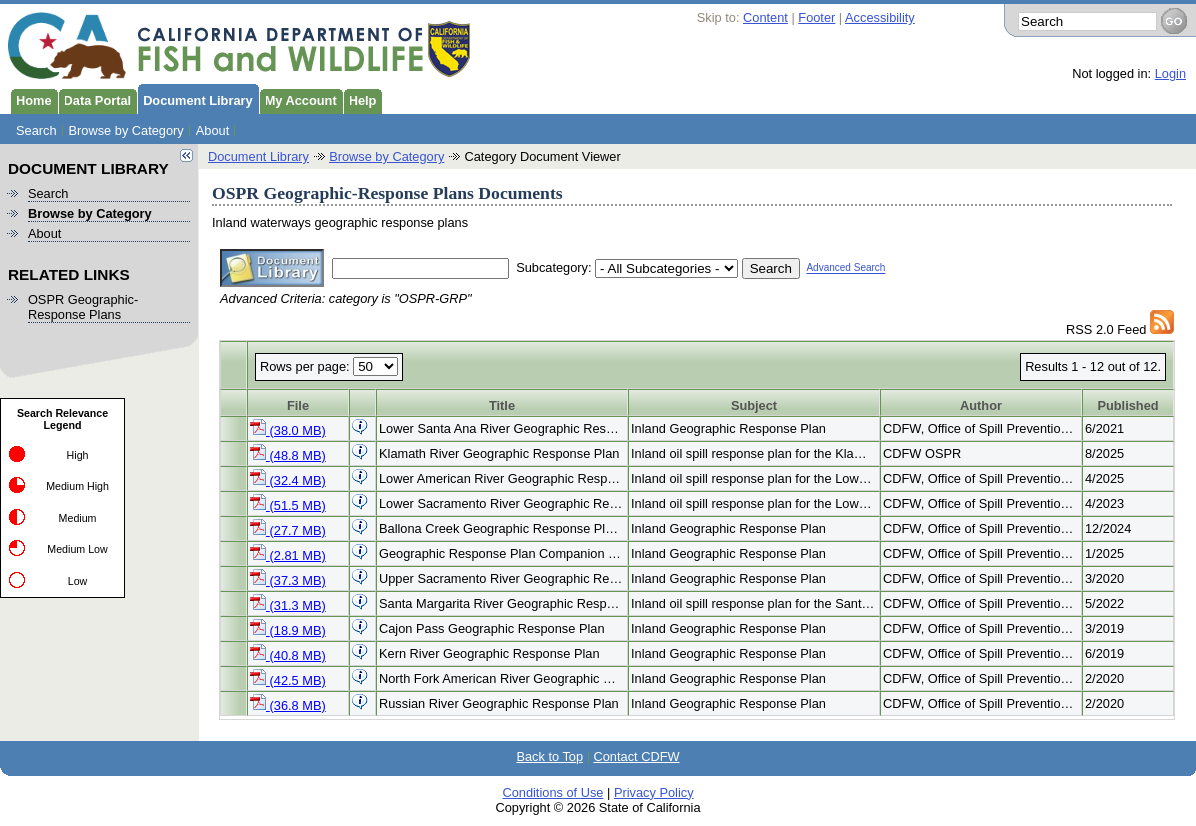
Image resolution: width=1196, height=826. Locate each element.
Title (502, 405)
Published (1127, 405)
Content (765, 17)
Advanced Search (845, 268)
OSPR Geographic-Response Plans (83, 307)
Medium (78, 518)
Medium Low (77, 549)
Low (78, 581)
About (212, 130)
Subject (754, 405)
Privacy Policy (654, 792)
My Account (298, 99)
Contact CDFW (637, 756)
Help (360, 99)
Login (1170, 73)
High (78, 455)
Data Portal (95, 99)
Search (36, 130)
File (298, 405)
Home (31, 99)
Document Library (195, 99)
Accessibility (880, 17)
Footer (816, 17)
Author (981, 405)
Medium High (77, 486)
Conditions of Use (552, 792)
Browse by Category (126, 130)
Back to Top (549, 756)
